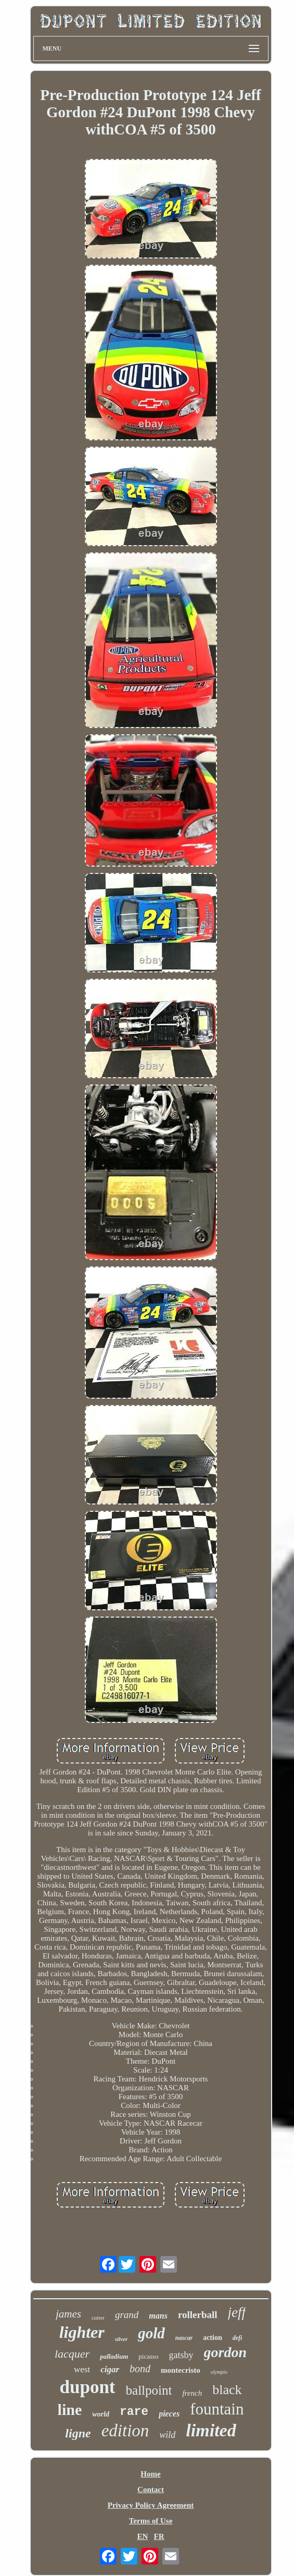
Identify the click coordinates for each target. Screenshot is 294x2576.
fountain (217, 2409)
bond (140, 2368)
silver (121, 2339)
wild (167, 2435)
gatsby (181, 2355)
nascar (184, 2337)
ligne (78, 2433)
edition (125, 2430)
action (212, 2337)
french (192, 2393)
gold (151, 2333)
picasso (148, 2356)
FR (159, 2536)
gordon (225, 2352)
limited (211, 2430)
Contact (150, 2489)
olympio (219, 2372)
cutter (98, 2317)
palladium (114, 2356)
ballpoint (149, 2390)
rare (134, 2412)
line (70, 2409)
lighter (82, 2332)
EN (142, 2536)
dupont (88, 2387)
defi (237, 2337)
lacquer (72, 2353)
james (68, 2314)
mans (158, 2315)
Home (150, 2474)
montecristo (180, 2370)
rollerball (198, 2314)
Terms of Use (151, 2521)
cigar (109, 2369)
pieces (169, 2413)
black (226, 2389)
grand (126, 2314)
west (82, 2369)
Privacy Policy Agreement (151, 2505)
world (100, 2414)
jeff (237, 2312)
